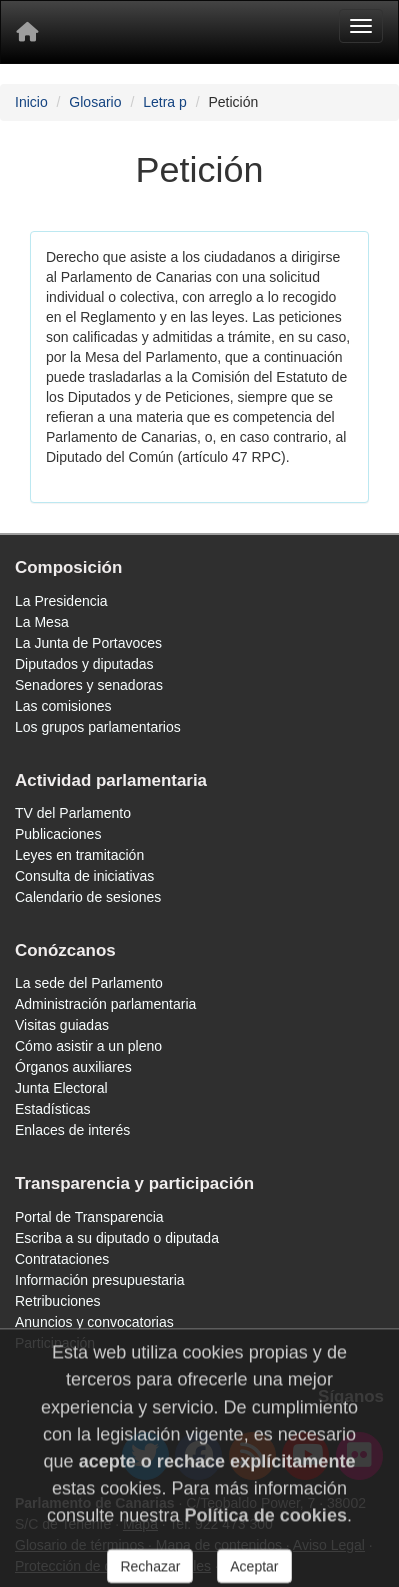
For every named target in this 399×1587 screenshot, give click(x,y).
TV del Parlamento (73, 813)
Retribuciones (58, 1301)
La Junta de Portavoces (88, 643)
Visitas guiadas (62, 1025)
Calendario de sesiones (88, 897)
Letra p (165, 102)
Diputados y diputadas (84, 664)
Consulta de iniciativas (84, 876)
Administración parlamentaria (105, 1004)
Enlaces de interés (72, 1130)
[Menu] (361, 26)
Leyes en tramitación (79, 855)
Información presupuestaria (100, 1280)
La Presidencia (61, 601)
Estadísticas (52, 1109)
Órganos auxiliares (73, 1067)
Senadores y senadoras (89, 685)
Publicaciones (58, 834)
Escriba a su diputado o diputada (117, 1238)
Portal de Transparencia (89, 1217)
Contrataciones (62, 1259)
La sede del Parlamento (89, 983)
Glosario (95, 102)
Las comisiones (63, 706)
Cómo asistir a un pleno (88, 1046)
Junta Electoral (61, 1088)
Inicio (31, 102)
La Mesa (42, 622)
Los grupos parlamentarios (98, 727)
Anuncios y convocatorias (94, 1322)
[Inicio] (27, 32)
